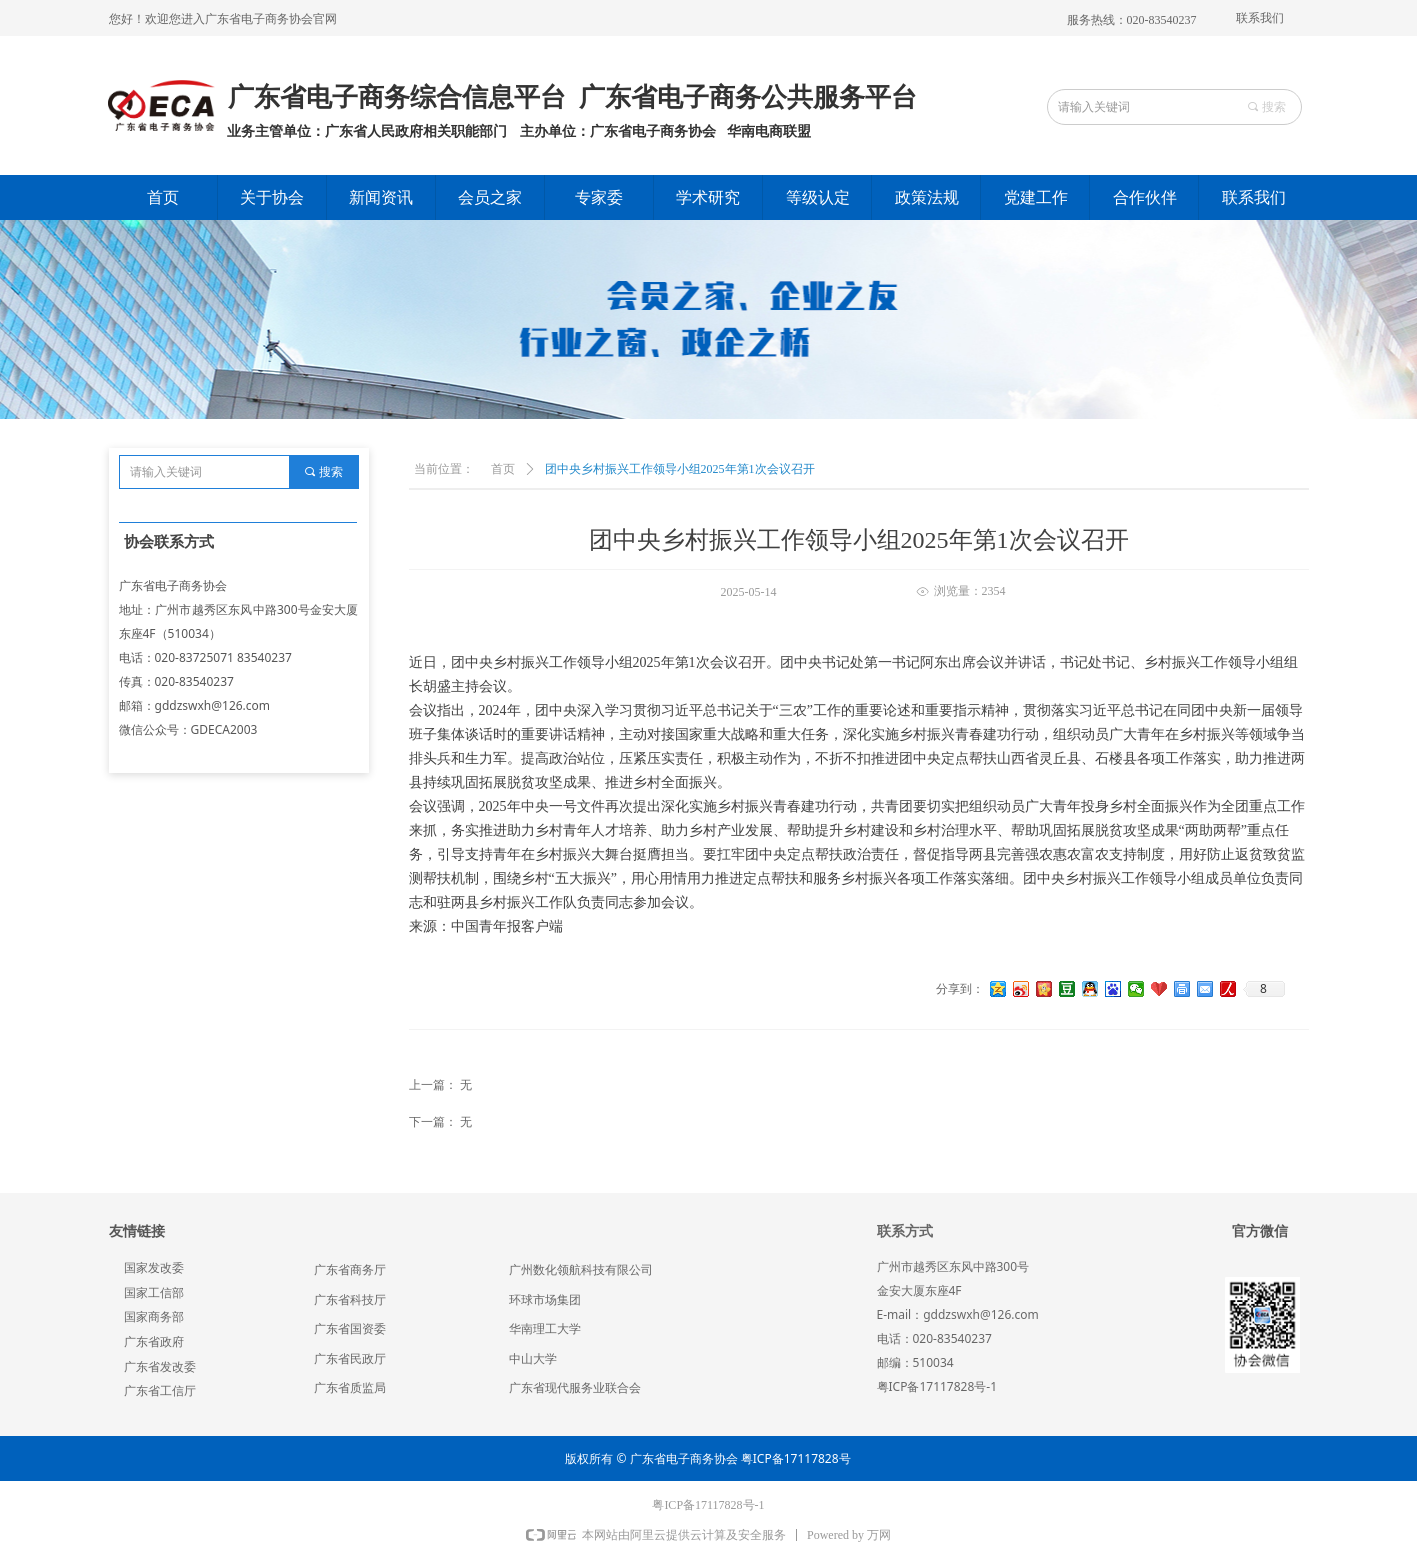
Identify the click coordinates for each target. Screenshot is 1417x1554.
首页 (503, 469)
